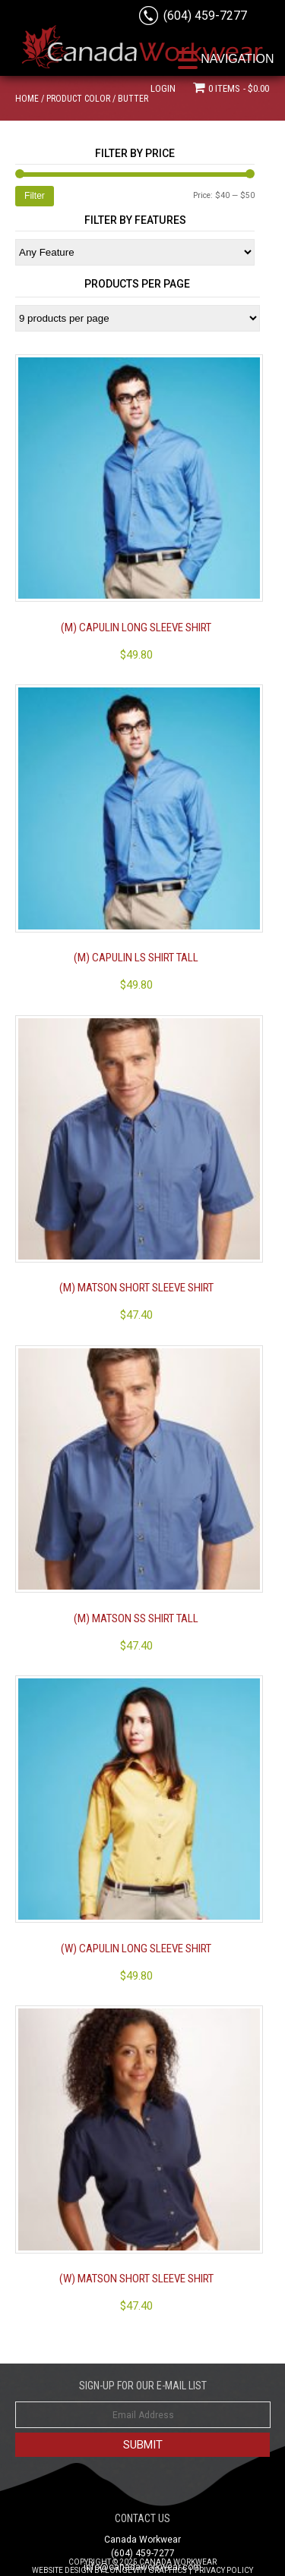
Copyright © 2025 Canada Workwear (142, 2562)
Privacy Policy (224, 2570)
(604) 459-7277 (205, 15)
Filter (34, 195)
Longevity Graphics (145, 2570)
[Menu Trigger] (226, 59)
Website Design (62, 2570)
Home (27, 98)
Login (163, 88)
